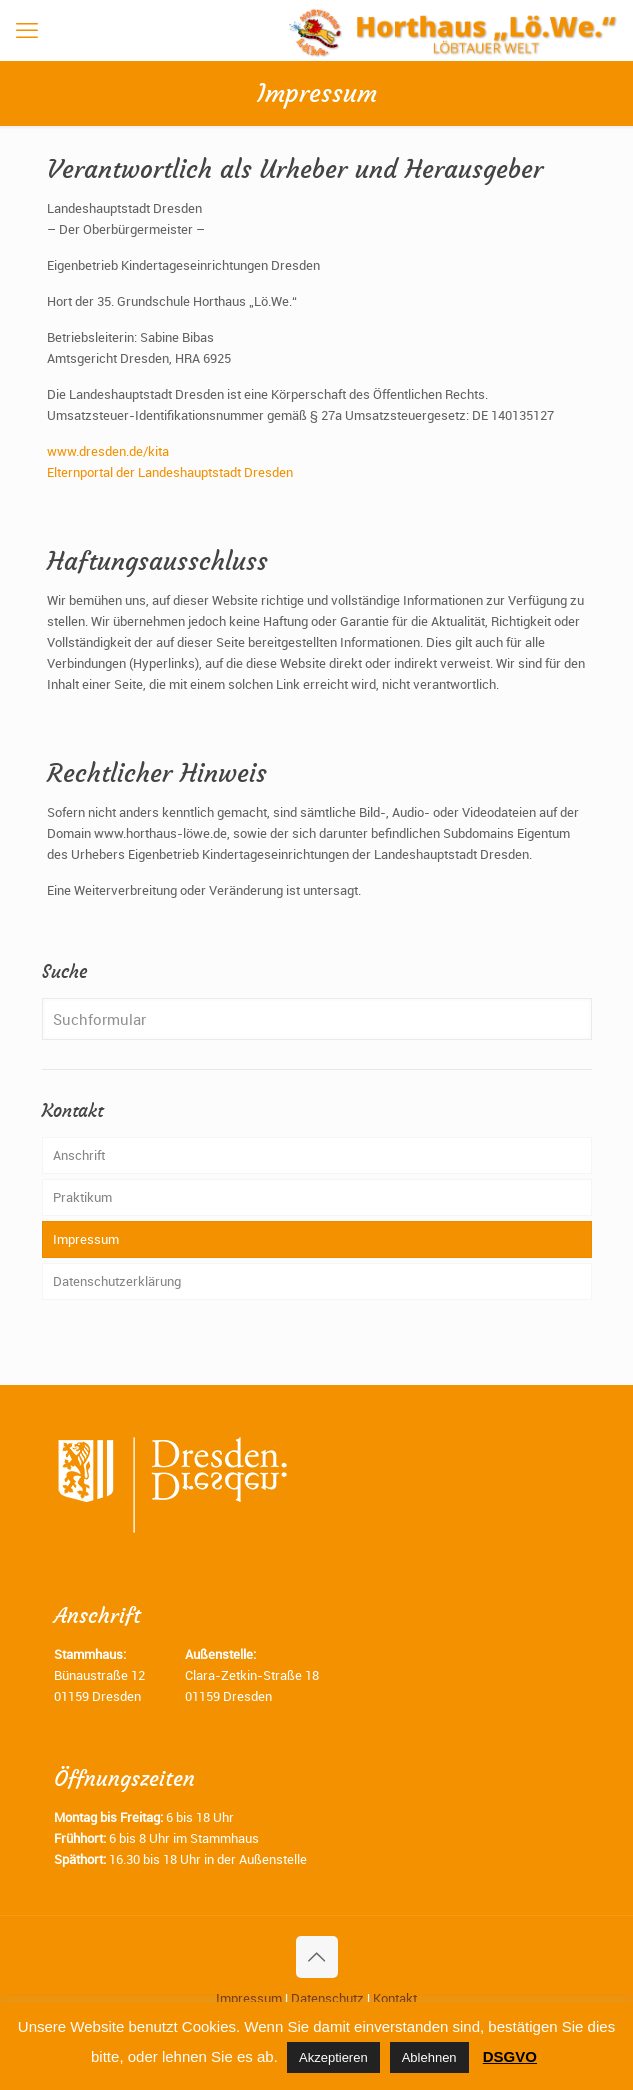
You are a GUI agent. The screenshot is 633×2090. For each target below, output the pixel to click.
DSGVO (510, 2056)
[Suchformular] (317, 1019)
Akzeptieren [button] (333, 2057)
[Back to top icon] (317, 1957)
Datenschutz (327, 1998)
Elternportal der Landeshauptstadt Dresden (170, 472)
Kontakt (395, 1998)
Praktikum (82, 1197)
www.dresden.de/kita (108, 451)
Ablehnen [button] (429, 2057)
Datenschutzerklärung (117, 1281)
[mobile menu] (27, 30)
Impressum (86, 1239)
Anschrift (79, 1155)
